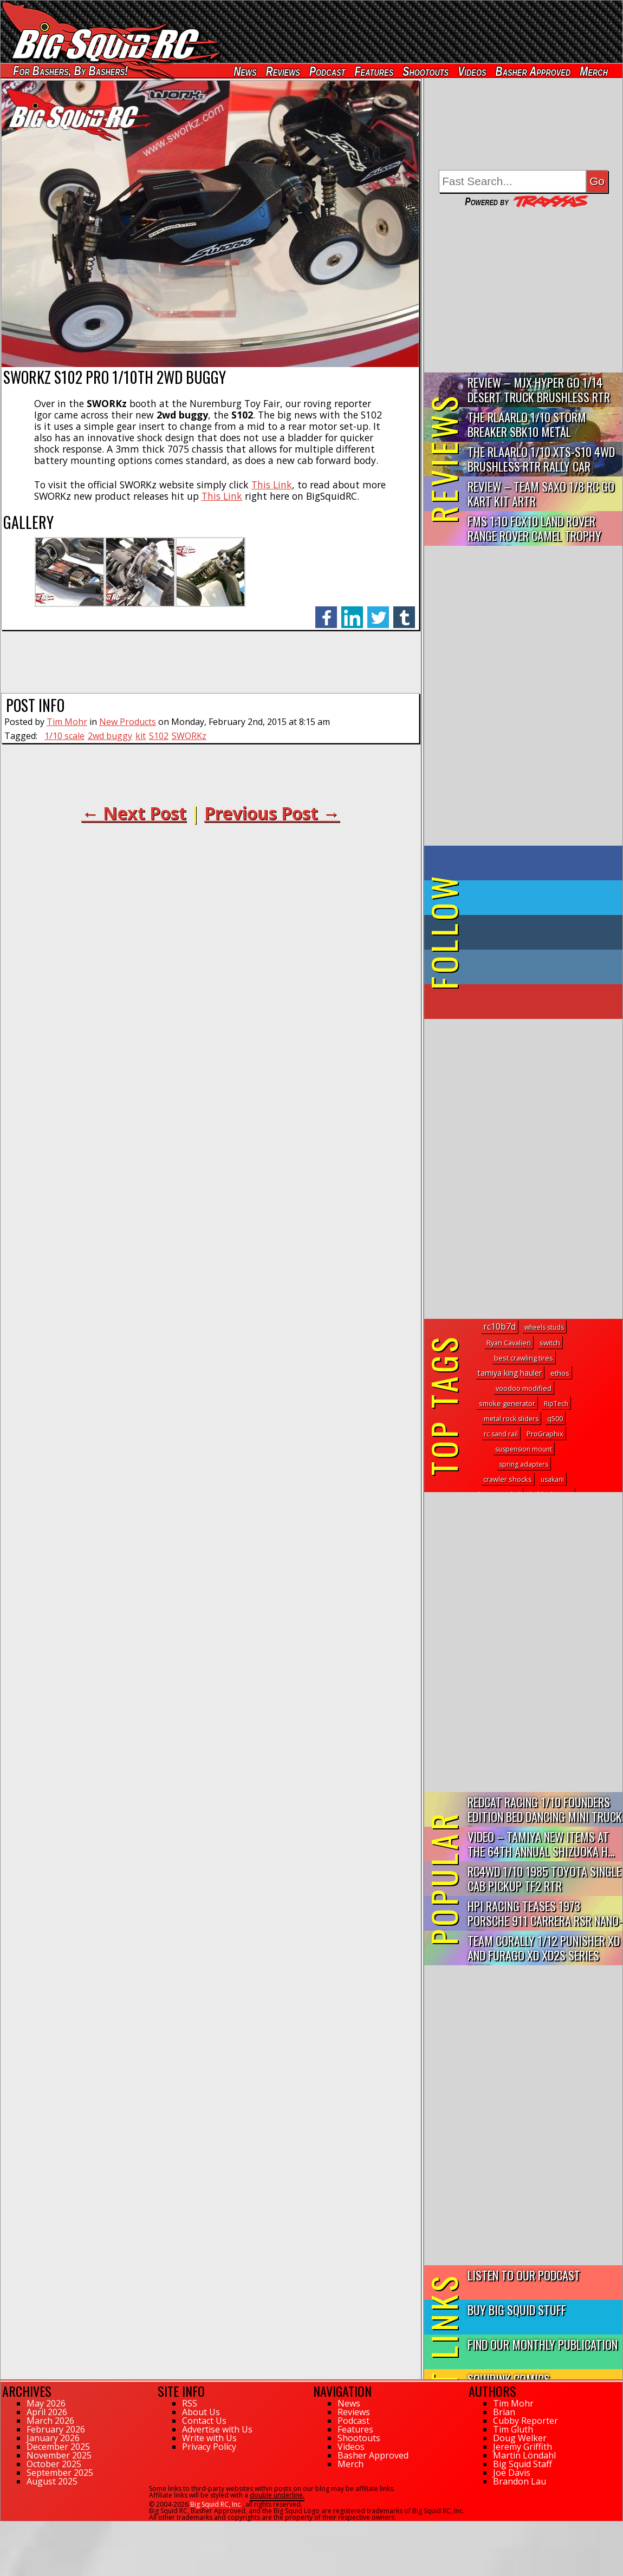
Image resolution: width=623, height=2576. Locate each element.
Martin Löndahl (524, 2455)
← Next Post (133, 813)
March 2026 (50, 2421)
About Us (201, 2412)
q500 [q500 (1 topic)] (555, 1418)
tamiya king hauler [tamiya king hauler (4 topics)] (510, 1373)
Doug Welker (520, 2438)
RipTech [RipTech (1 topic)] (556, 1403)
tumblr (404, 611)
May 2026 (46, 2403)
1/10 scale (64, 736)
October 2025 (54, 2464)
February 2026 (56, 2429)
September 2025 (60, 2473)
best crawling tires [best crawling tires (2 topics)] (523, 1358)
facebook (326, 611)
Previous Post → (272, 813)
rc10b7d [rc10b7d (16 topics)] (499, 1326)
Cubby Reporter (525, 2421)
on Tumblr (538, 932)
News (244, 71)
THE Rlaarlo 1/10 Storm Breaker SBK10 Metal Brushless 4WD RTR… (527, 425)
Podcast (327, 71)
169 (6, 2526)
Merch (594, 71)
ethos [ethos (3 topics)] (559, 1373)
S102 (158, 736)
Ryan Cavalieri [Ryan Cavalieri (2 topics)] (508, 1343)
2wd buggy (110, 736)
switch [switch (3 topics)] (550, 1343)
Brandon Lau (519, 2481)
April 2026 (47, 2412)
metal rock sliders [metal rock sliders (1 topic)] (511, 1418)
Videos (472, 71)
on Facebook (525, 863)
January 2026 (53, 2438)
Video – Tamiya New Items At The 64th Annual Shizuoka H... (541, 1843)
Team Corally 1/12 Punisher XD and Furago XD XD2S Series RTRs (544, 1948)
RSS (189, 2403)
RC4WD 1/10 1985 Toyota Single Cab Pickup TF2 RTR (544, 1878)
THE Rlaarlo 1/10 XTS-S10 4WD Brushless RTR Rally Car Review (541, 459)
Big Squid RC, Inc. (216, 2504)
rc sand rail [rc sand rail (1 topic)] (501, 1434)
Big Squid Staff (522, 2464)
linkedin (352, 611)
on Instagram (521, 967)
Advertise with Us (217, 2429)
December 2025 (58, 2447)
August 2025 (52, 2481)
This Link (271, 484)
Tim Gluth (513, 2429)
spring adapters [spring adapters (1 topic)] (523, 1464)
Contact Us (204, 2421)
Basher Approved (533, 71)
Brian (504, 2412)
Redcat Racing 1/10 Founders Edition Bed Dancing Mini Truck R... (545, 1810)
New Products (127, 722)
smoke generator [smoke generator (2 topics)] (507, 1403)
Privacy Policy (209, 2447)
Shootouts (426, 71)
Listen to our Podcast (524, 2275)
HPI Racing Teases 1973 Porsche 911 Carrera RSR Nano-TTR (545, 1914)
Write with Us (209, 2438)
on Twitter (538, 897)
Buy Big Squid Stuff (517, 2309)
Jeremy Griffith (522, 2447)
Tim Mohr (67, 722)
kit (140, 736)
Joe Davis (511, 2473)
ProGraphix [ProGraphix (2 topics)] (545, 1434)
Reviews (283, 71)
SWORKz (189, 736)
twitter (378, 611)
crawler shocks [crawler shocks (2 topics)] (507, 1479)
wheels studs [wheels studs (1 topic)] (544, 1327)
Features (373, 71)
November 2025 (59, 2455)
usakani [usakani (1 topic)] (552, 1479)
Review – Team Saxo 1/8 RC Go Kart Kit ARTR (541, 493)
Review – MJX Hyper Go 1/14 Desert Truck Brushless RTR (539, 389)
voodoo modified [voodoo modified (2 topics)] (523, 1388)
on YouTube (532, 1001)
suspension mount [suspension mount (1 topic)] (523, 1449)
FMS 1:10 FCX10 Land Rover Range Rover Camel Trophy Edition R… (534, 529)
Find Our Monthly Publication (543, 2344)
